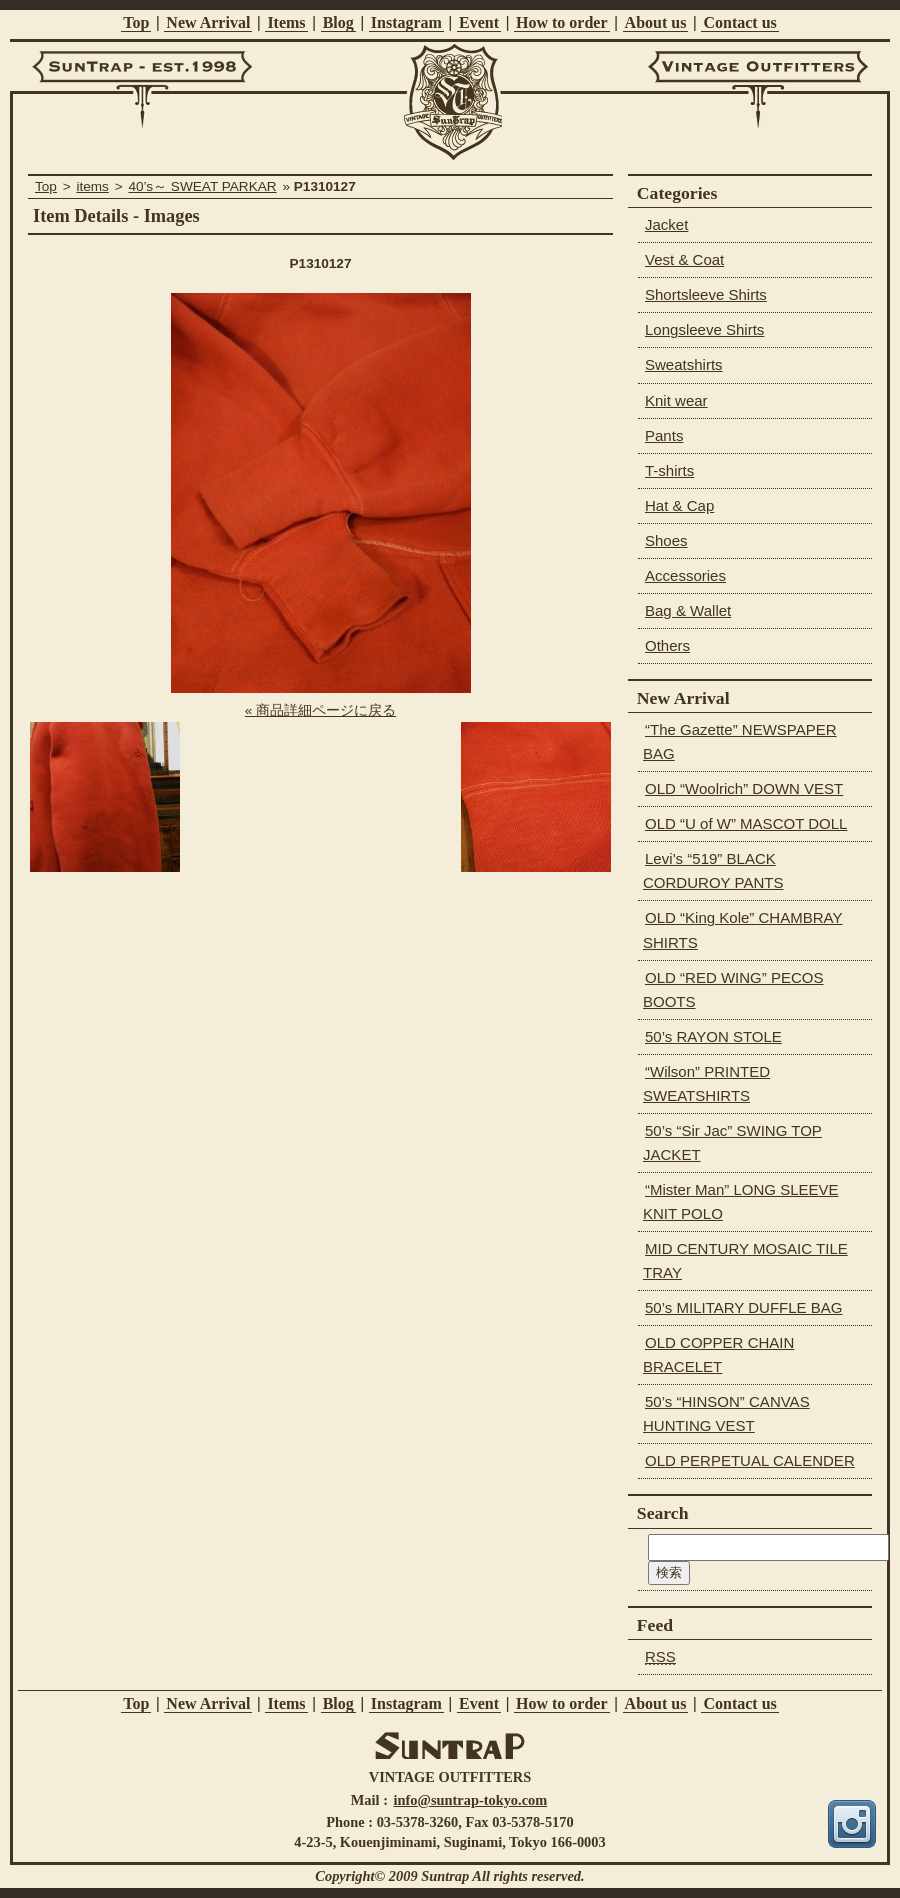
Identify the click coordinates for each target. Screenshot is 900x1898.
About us (656, 22)
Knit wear (676, 400)
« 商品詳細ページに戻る (320, 710)
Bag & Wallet (688, 610)
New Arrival (208, 22)
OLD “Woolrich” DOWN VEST (744, 788)
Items (286, 22)
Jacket (666, 224)
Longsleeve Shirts (704, 329)
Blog (338, 22)
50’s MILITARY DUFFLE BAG (744, 1307)
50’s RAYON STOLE (713, 1036)
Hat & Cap (679, 505)
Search (663, 1513)
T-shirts (669, 470)
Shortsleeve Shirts (706, 294)
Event (479, 22)
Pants (664, 435)
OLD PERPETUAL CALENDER (750, 1460)
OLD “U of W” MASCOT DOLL (746, 823)
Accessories (685, 575)
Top (136, 22)
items (92, 186)
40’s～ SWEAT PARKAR (202, 186)
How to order (562, 22)
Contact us (739, 22)
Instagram (406, 22)
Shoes (666, 540)
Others (667, 645)
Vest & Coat (684, 259)
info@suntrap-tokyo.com (471, 1800)
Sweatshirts (684, 364)
